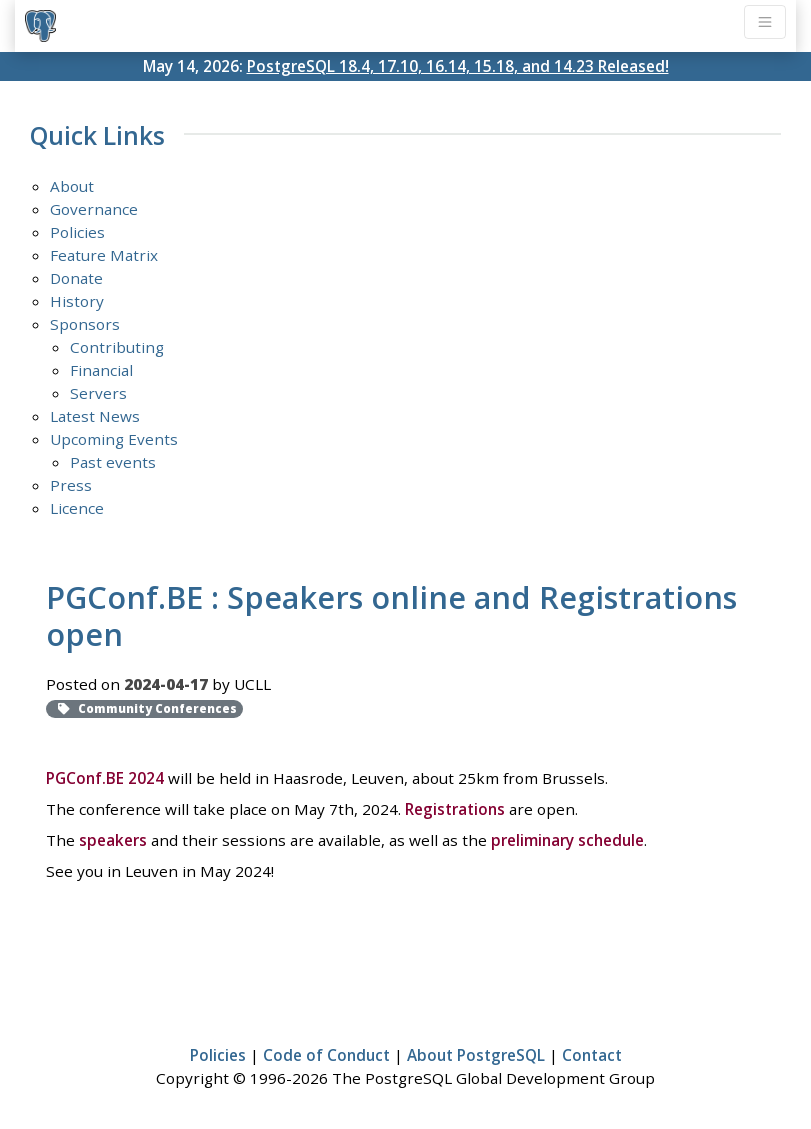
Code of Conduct (326, 1055)
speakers (113, 840)
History (77, 301)
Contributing (117, 347)
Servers (98, 393)
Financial (101, 370)
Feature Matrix (104, 255)
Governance (94, 209)
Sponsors (85, 324)
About (72, 186)
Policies (77, 232)
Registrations (455, 809)
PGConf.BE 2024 (105, 778)
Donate (76, 278)
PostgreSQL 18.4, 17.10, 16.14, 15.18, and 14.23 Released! (458, 66)
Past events (113, 462)
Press (71, 485)
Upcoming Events (114, 439)
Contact (592, 1055)
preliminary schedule (567, 840)
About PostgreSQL (476, 1055)
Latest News (95, 416)
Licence (77, 508)
